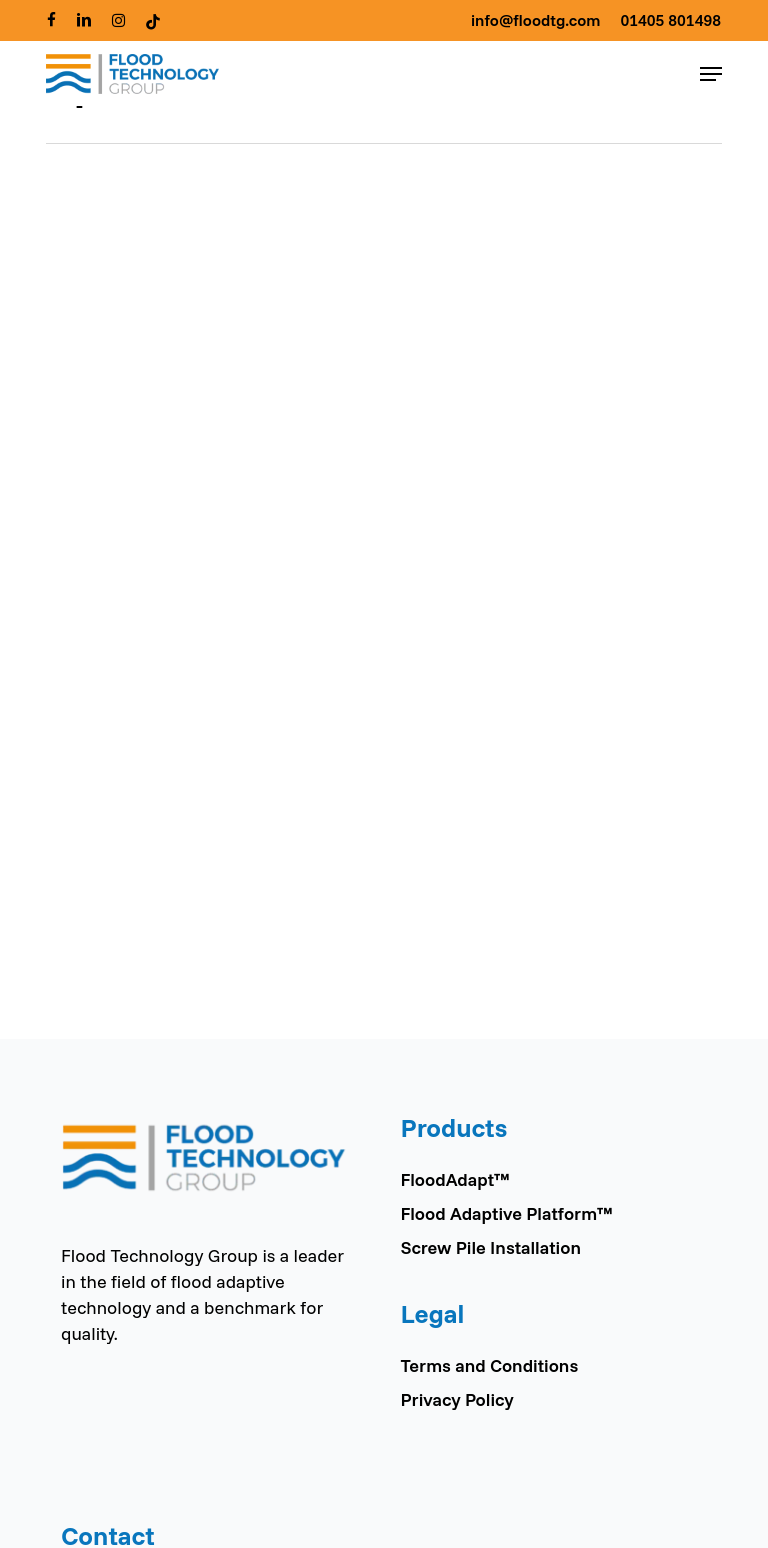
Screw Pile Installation (490, 1247)
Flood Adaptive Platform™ (506, 1213)
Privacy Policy (456, 1399)
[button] (711, 74)
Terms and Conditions (489, 1365)
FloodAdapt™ (454, 1179)
